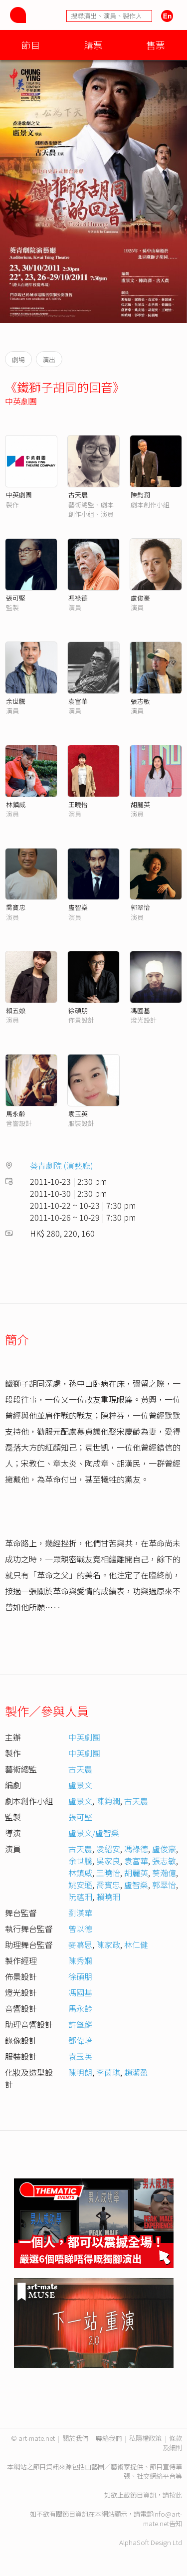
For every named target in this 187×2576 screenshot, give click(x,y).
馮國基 (140, 1010)
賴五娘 (15, 1010)
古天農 (78, 494)
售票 (155, 44)
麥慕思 (80, 1944)
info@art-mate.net (162, 2518)
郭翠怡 (140, 907)
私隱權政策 (145, 2438)
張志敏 (140, 701)
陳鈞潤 (140, 494)
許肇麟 (80, 2024)
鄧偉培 (80, 2040)
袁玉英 (78, 1113)
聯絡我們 (109, 2438)
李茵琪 (108, 2072)
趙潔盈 (136, 2072)
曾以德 (80, 1928)
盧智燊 (78, 907)
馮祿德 (78, 598)
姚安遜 (80, 1885)
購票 (93, 44)
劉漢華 (80, 1913)
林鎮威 (15, 804)
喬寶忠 (15, 907)
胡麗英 (140, 804)
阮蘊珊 (80, 1897)
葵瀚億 (164, 1873)
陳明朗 (80, 2072)
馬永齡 (15, 1113)
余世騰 (15, 701)
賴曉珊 (108, 1897)
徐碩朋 (78, 1010)
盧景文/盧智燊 (93, 1833)
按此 (175, 2495)
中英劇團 (21, 401)
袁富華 (78, 701)
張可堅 (15, 598)
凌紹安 (108, 1849)
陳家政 (108, 1944)
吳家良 (108, 1861)
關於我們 (75, 2438)
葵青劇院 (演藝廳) (61, 1165)
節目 (30, 44)
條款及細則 (172, 2442)
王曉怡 (78, 804)
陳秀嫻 (80, 1960)
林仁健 (136, 1944)
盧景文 (80, 1785)
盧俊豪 (140, 598)
